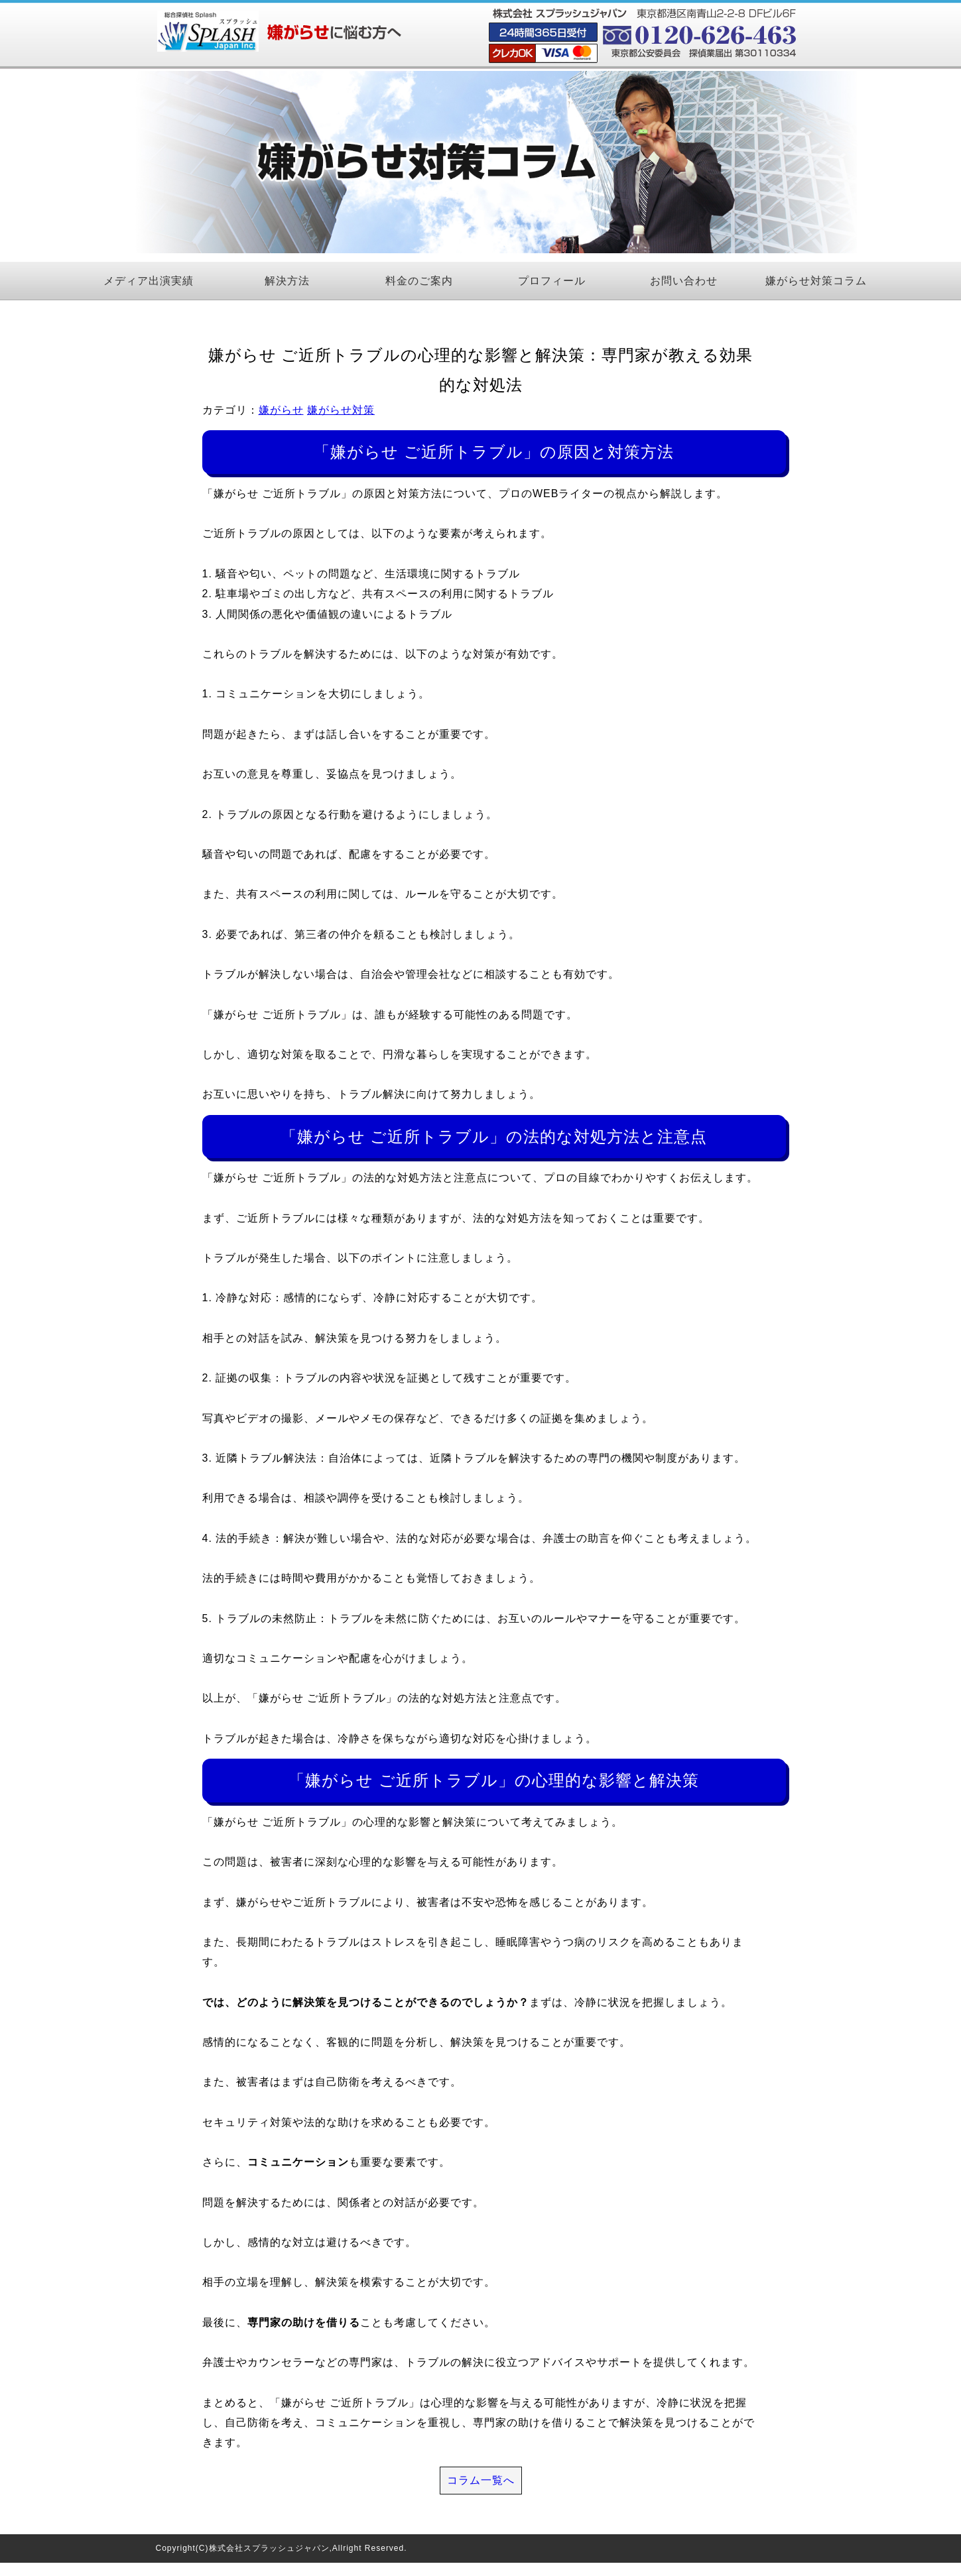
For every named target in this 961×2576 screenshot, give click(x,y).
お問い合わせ (684, 280)
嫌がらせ (281, 410)
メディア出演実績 (148, 280)
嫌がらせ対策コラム (816, 280)
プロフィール (552, 280)
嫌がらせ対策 (341, 410)
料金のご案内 (419, 280)
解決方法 (287, 280)
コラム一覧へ (481, 2480)
